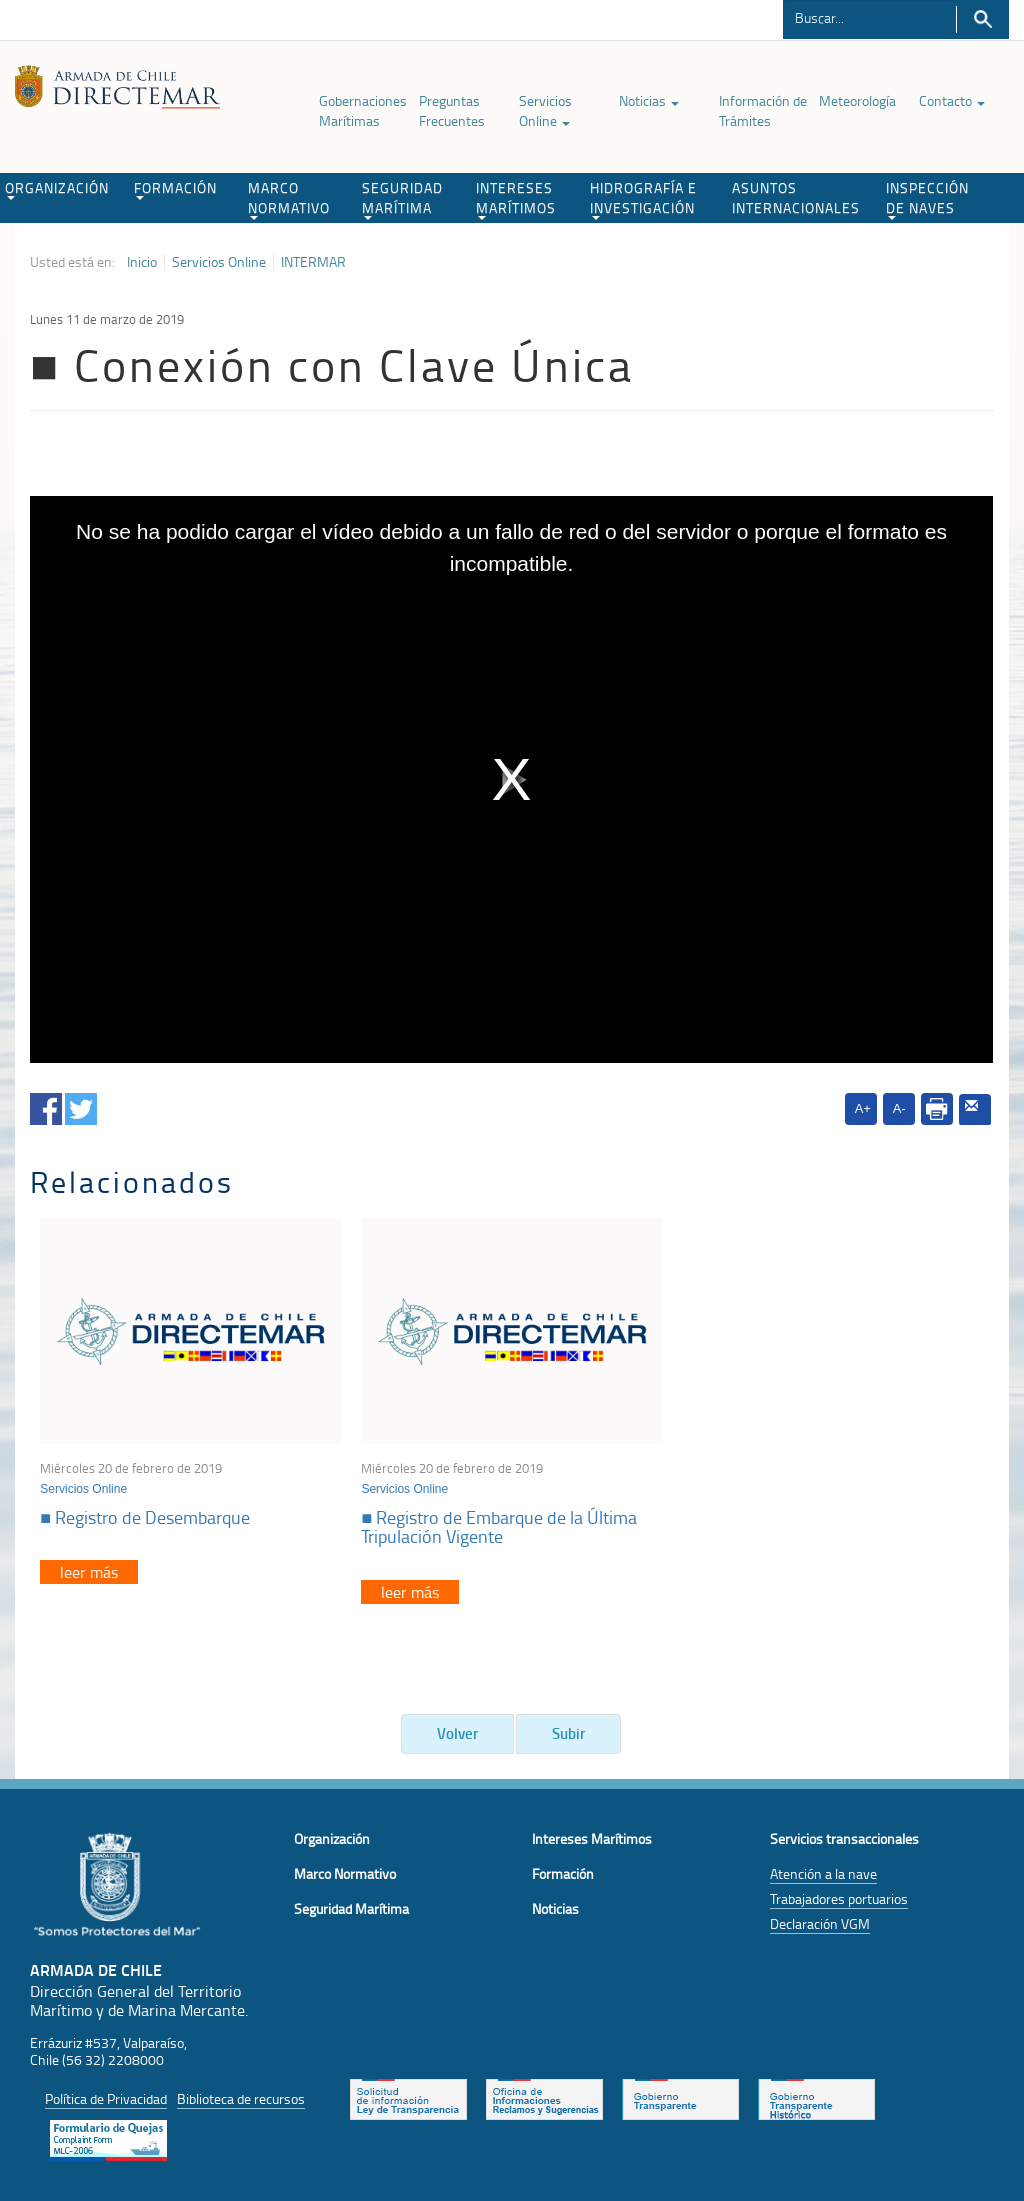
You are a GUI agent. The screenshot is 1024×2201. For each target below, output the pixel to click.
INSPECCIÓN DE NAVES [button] (927, 199)
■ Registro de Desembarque (145, 1517)
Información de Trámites (763, 110)
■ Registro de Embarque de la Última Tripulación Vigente (499, 1527)
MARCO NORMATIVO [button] (289, 199)
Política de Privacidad (106, 2098)
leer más (89, 1572)
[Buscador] (869, 17)
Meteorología (857, 100)
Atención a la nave (823, 1873)
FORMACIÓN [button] (175, 189)
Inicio (142, 262)
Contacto (952, 100)
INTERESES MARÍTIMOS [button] (516, 199)
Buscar (982, 19)
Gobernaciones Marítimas (363, 110)
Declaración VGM (820, 1923)
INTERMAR (313, 262)
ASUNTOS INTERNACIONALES (796, 197)
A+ (863, 1108)
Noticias (649, 100)
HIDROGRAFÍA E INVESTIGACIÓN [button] (643, 199)
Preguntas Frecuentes (452, 110)
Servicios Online (545, 110)
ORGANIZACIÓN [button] (57, 189)
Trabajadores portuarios (839, 1898)
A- (899, 1108)
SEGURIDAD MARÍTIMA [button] (402, 199)
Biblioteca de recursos (241, 2098)
